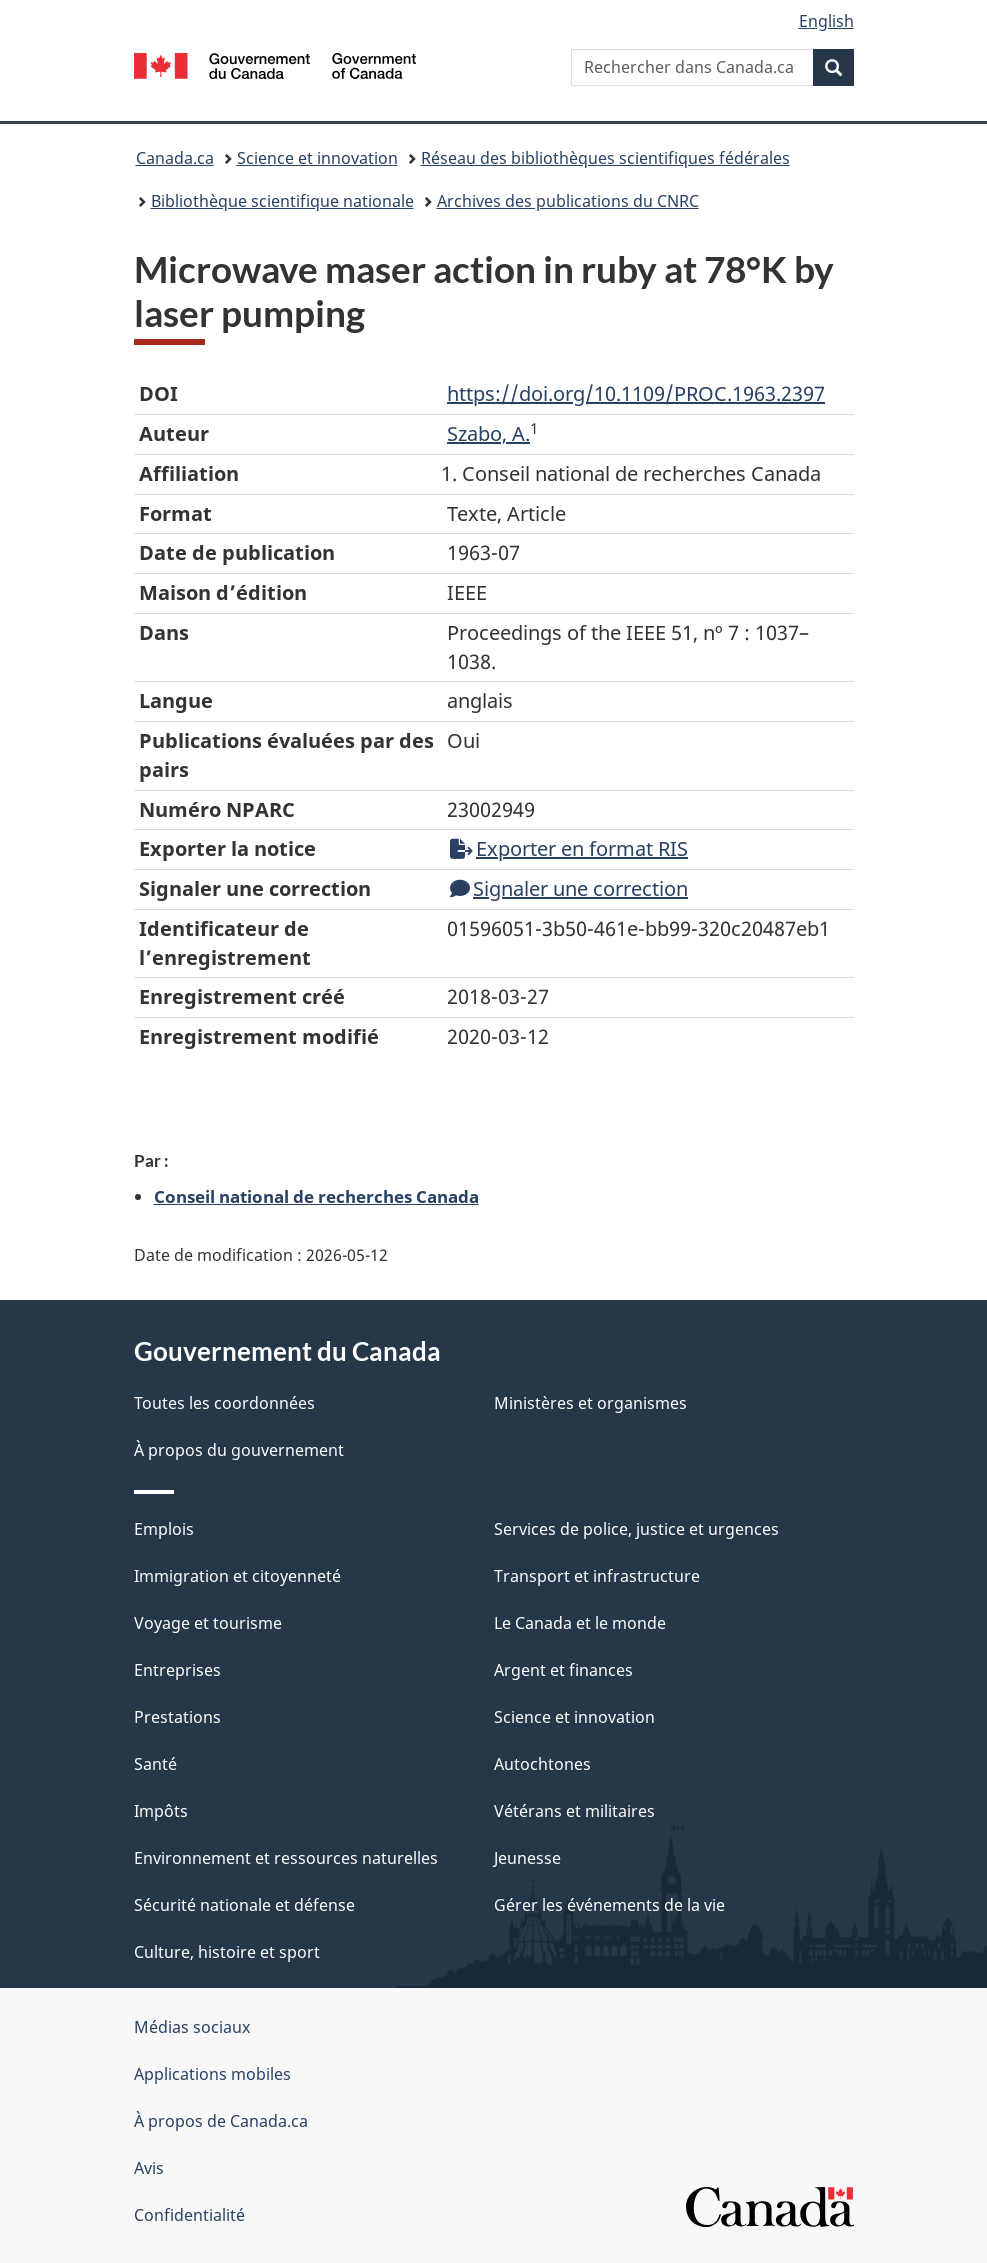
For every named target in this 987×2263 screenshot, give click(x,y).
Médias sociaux (192, 2027)
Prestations (177, 1717)
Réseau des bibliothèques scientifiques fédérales (605, 158)
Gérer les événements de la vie (609, 1905)
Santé (155, 1764)
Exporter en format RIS (569, 848)
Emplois (164, 1529)
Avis (149, 2168)
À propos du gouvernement (239, 1450)
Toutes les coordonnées (224, 1403)
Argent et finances (563, 1670)
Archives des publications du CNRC (568, 201)
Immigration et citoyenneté (237, 1576)
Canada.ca (175, 158)
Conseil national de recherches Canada (316, 1196)
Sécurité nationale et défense (244, 1905)
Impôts (161, 1811)
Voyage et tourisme (208, 1623)
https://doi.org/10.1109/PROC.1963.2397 (636, 393)
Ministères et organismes (590, 1403)
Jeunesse (527, 1858)
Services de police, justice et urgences (636, 1529)
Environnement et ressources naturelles (286, 1858)
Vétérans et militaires (574, 1811)
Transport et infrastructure (597, 1576)
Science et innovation (317, 158)
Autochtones (542, 1764)
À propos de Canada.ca (221, 2121)
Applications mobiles (212, 2074)
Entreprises (177, 1670)
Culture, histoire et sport (227, 1952)
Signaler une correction (569, 888)
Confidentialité (189, 2215)
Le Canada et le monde (580, 1623)
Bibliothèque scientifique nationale (282, 201)
